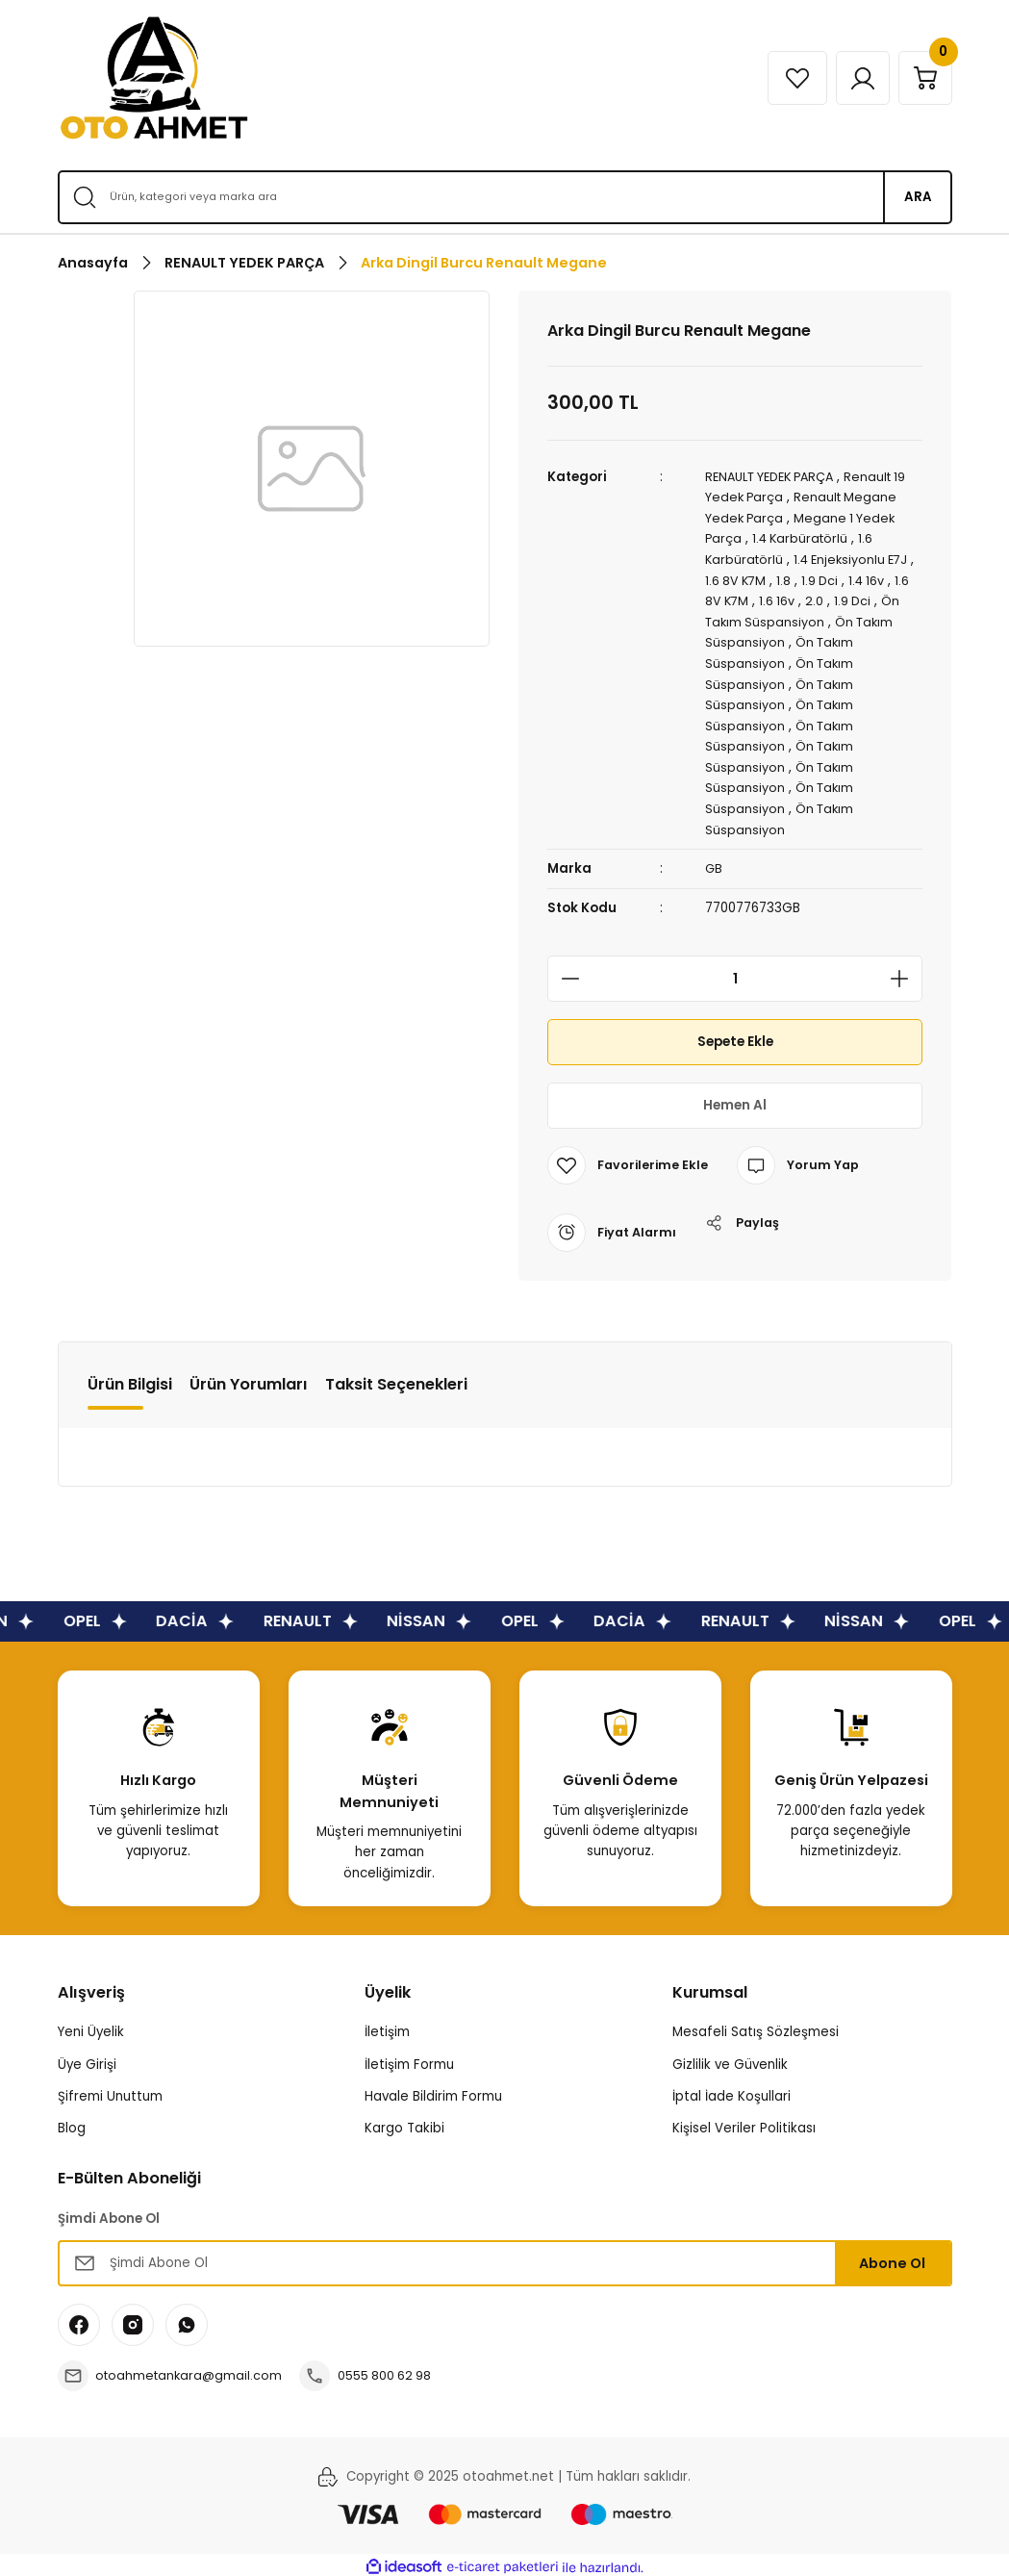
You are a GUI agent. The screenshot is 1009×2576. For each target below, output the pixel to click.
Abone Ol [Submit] (892, 2257)
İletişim (387, 2027)
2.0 (836, 599)
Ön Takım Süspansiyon (777, 620)
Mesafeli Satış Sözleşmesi (755, 2027)
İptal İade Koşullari (731, 2090)
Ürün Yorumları (248, 1378)
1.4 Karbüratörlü (803, 537)
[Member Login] (854, 78)
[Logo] (154, 78)
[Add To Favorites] (629, 1160)
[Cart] (922, 78)
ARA (918, 197)
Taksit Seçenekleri (396, 1378)
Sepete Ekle (735, 1036)
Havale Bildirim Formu (433, 2090)
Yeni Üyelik (91, 2027)
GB (714, 863)
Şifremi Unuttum (110, 2090)
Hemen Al (735, 1099)
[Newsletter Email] (505, 2257)
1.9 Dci (831, 579)
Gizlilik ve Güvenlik (730, 2059)
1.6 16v (798, 599)
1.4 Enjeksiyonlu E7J (856, 558)
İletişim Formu (409, 2059)
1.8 (794, 579)
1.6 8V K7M (744, 579)
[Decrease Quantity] (564, 974)
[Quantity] (734, 974)
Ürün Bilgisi (130, 1378)
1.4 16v (879, 579)
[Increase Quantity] (905, 974)
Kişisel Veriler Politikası (744, 2122)
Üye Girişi (87, 2059)
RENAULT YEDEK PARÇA (776, 477)
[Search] (505, 197)
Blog (72, 2122)
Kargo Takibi (404, 2122)
